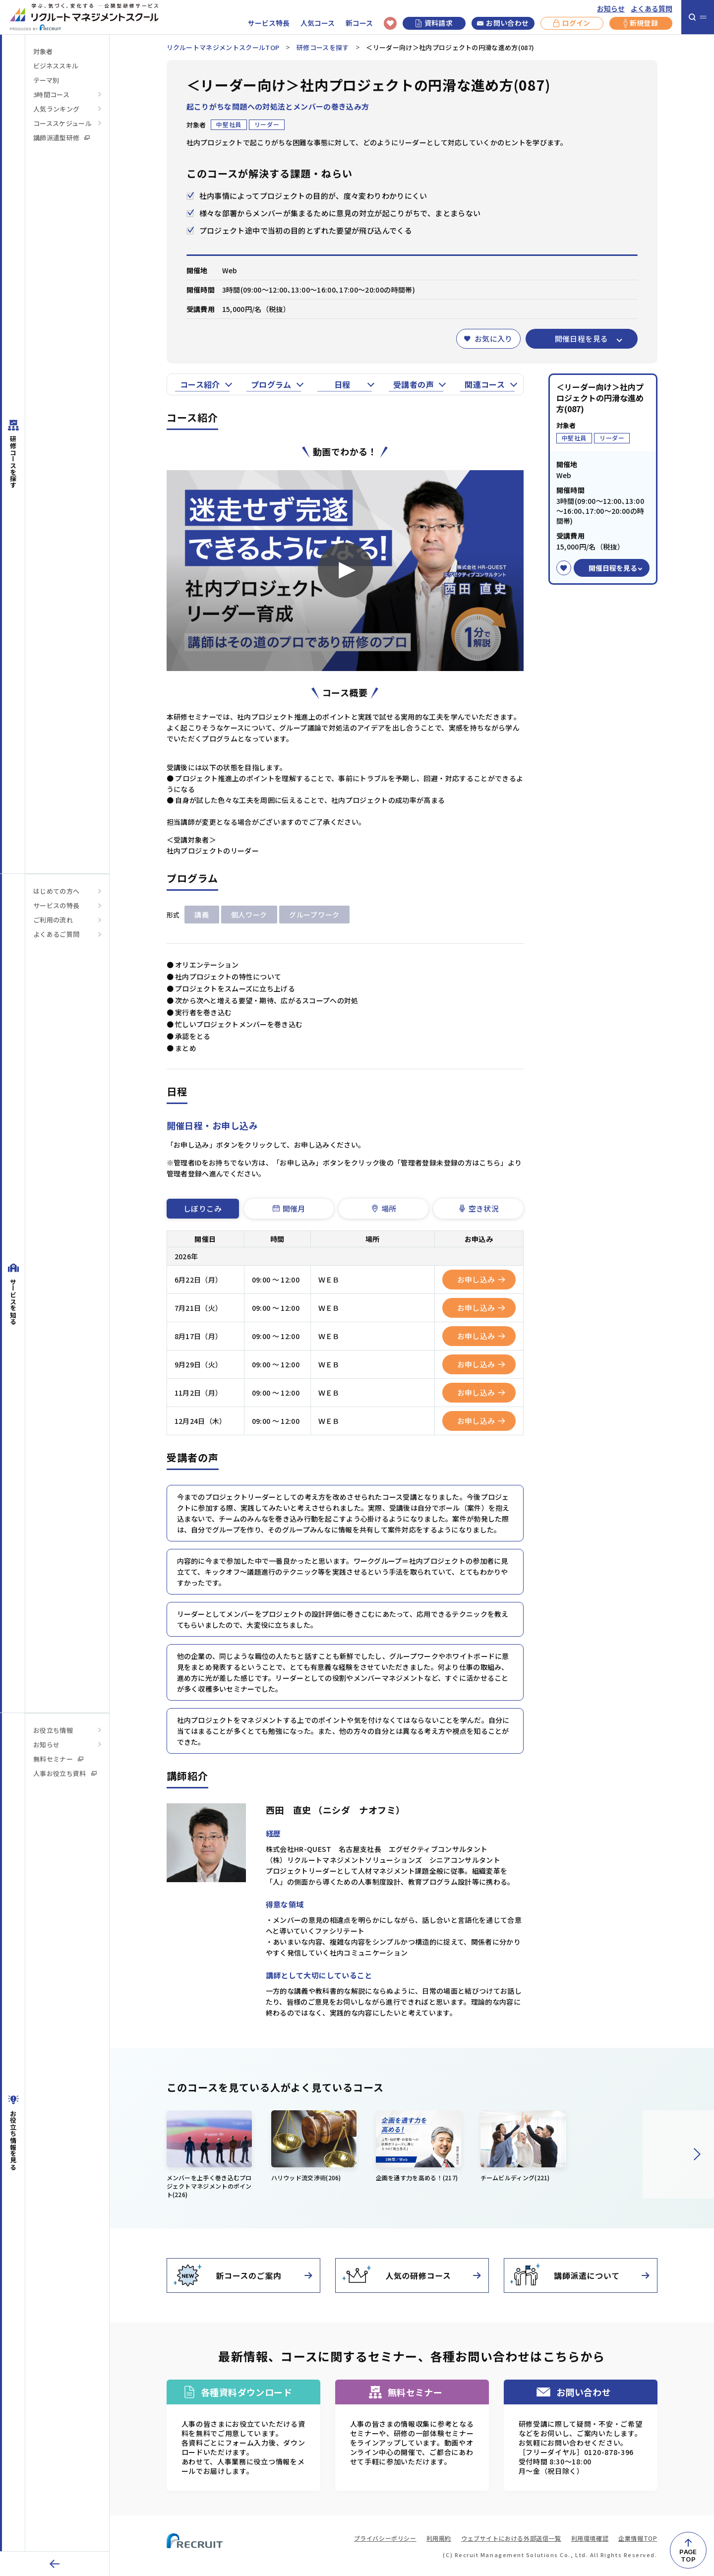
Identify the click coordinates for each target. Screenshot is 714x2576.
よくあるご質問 (56, 934)
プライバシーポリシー (385, 2538)
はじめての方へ (56, 891)
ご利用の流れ (53, 919)
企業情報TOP (637, 2538)
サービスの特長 (56, 905)
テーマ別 (46, 80)
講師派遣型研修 (61, 137)
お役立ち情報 (53, 1730)
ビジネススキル (55, 65)
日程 (342, 384)
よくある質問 (651, 8)
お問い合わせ (503, 23)
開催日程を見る (581, 338)
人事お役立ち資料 (65, 1773)
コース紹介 (200, 384)
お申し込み (481, 1279)
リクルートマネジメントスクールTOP (223, 47)
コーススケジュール (62, 123)
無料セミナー (58, 1759)
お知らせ (611, 8)
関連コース (485, 384)
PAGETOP (688, 2555)
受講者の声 (413, 384)
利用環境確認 (590, 2538)
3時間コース (51, 94)
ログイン (571, 23)
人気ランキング (56, 109)
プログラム (271, 384)
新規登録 (641, 23)
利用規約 (438, 2538)
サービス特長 (269, 23)
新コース (359, 23)
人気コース (317, 23)
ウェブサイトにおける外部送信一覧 (511, 2538)
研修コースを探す (323, 47)
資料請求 (434, 23)
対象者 (43, 51)
